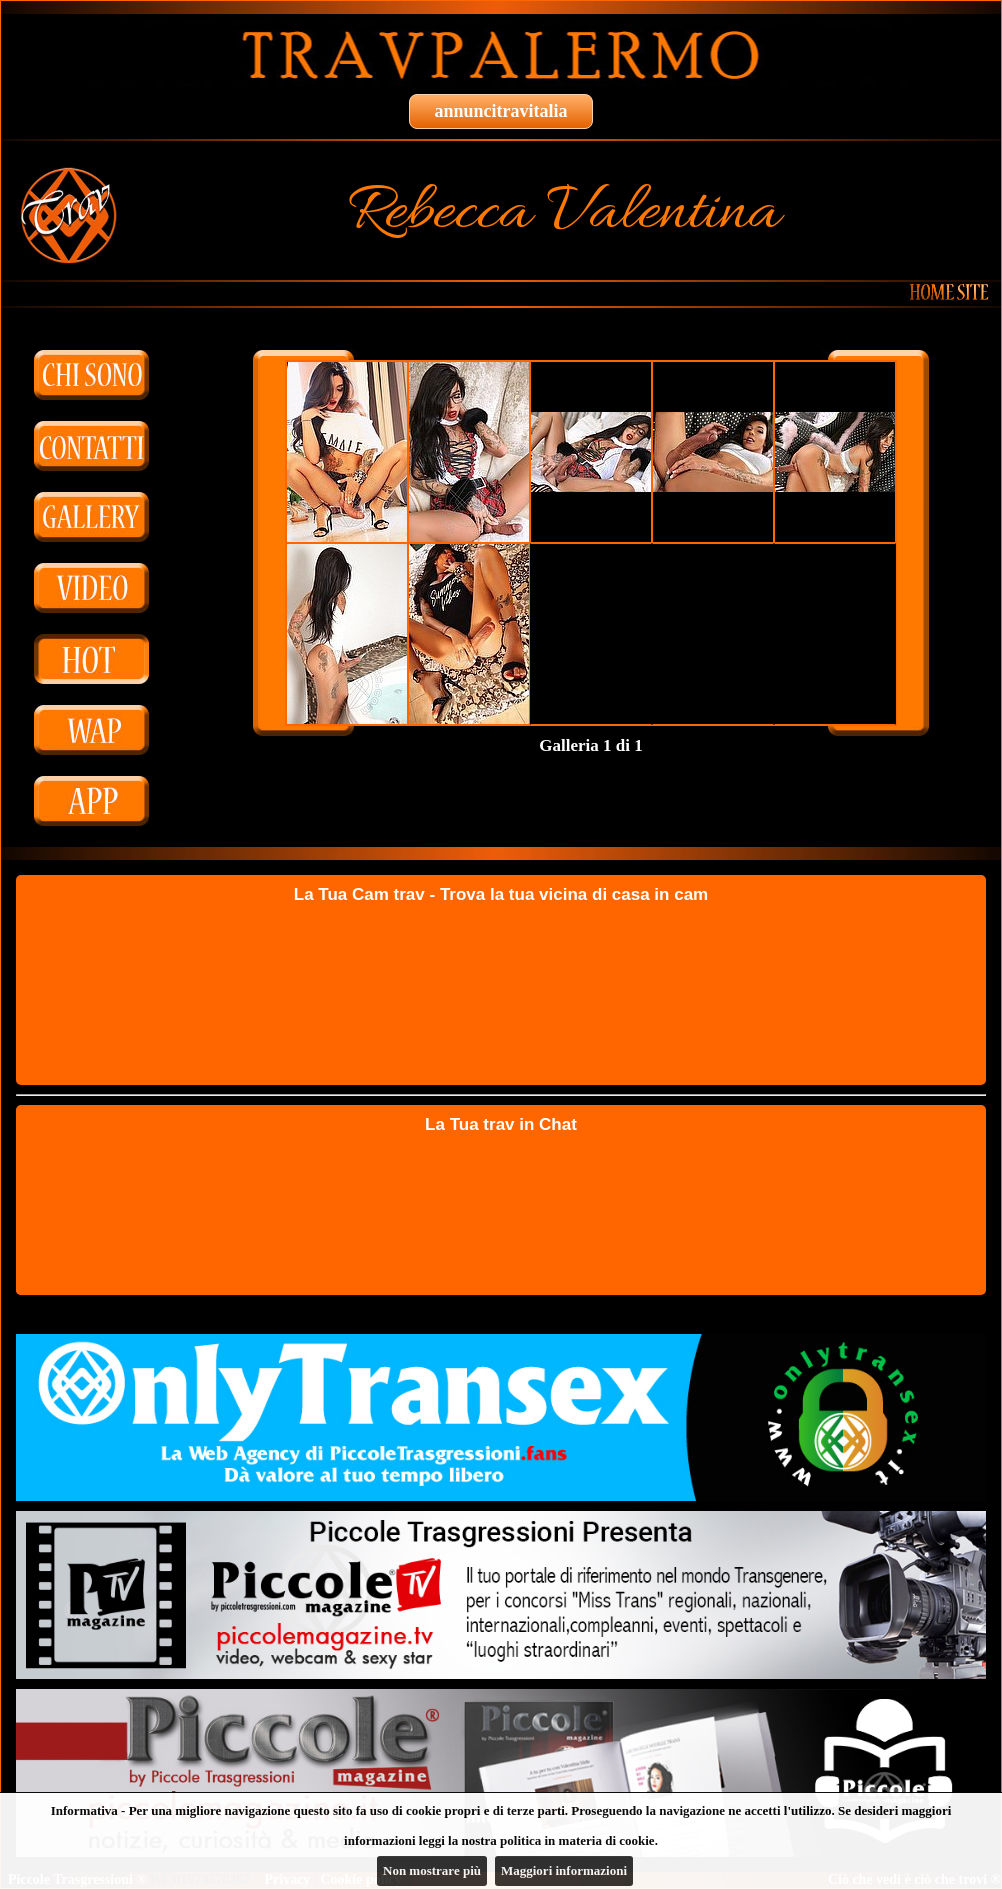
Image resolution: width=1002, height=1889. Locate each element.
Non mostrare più (432, 1870)
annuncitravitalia (500, 111)
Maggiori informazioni (564, 1870)
